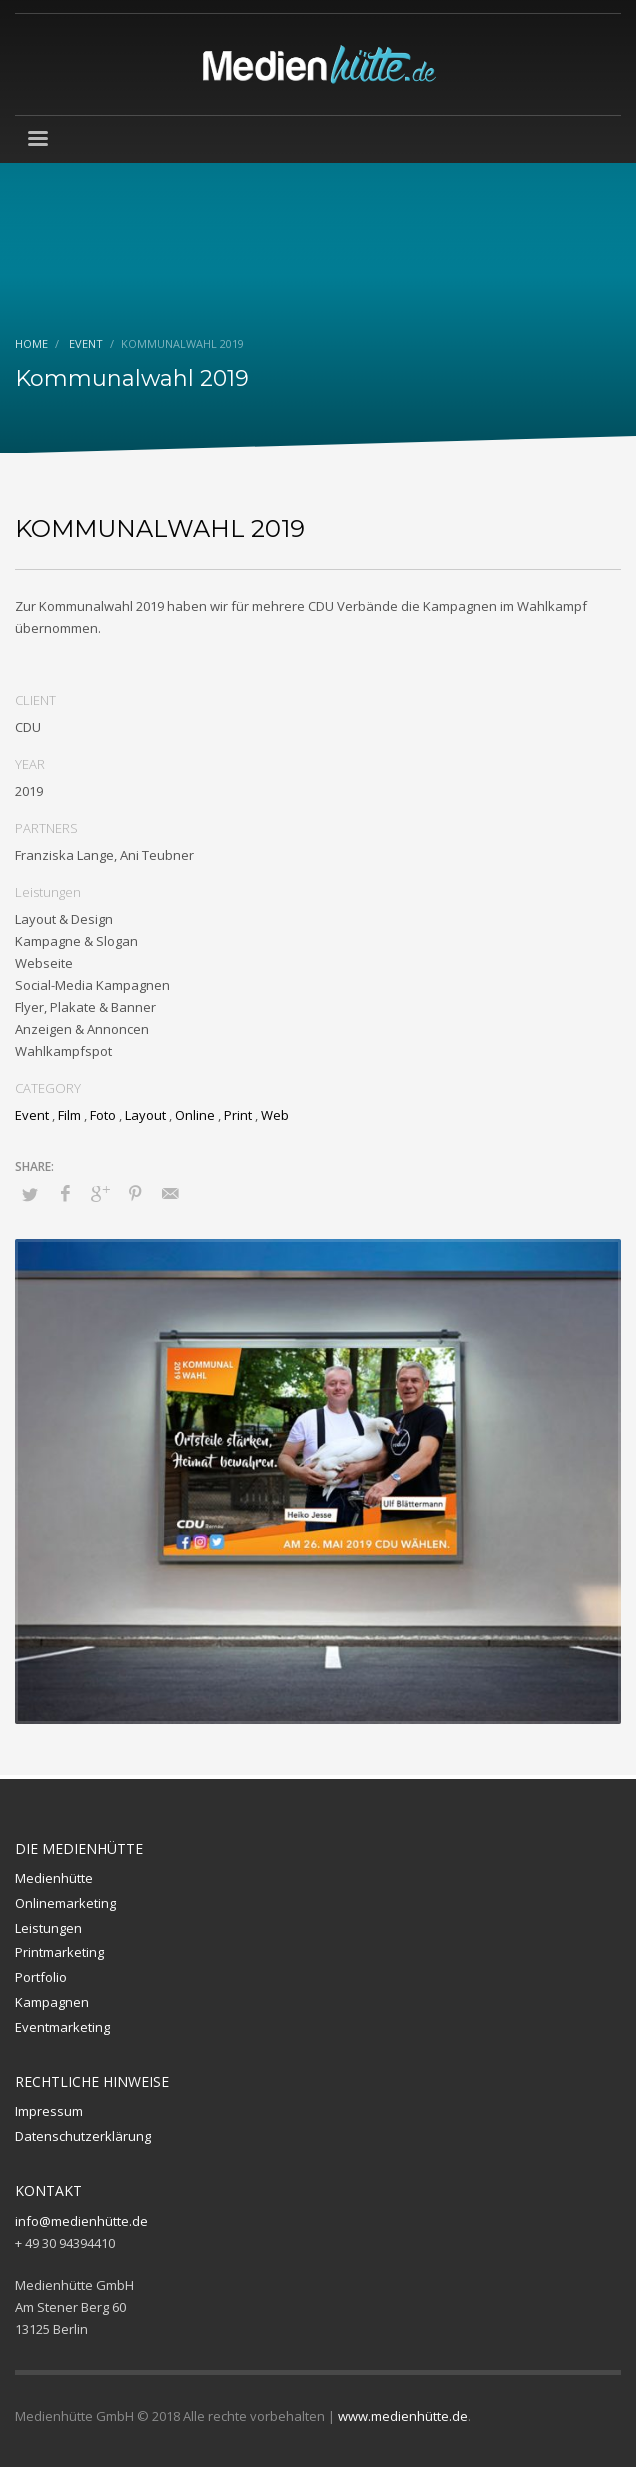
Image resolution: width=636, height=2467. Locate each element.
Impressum (49, 2111)
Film (69, 1115)
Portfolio (41, 1977)
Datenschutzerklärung (83, 2136)
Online (195, 1115)
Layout (145, 1115)
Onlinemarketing (65, 1903)
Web (275, 1115)
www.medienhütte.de (403, 2416)
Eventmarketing (62, 2027)
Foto (103, 1115)
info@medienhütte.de (81, 2221)
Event (32, 1115)
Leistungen (48, 1928)
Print (238, 1115)
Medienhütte (54, 1878)
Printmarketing (59, 1952)
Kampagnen (52, 2002)
